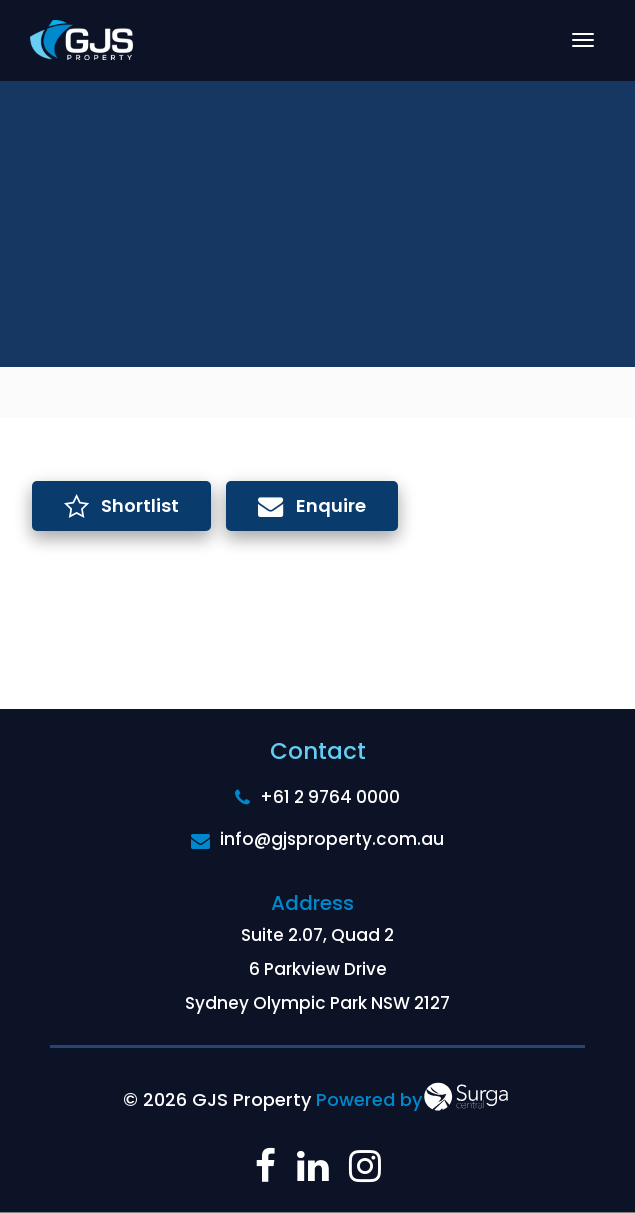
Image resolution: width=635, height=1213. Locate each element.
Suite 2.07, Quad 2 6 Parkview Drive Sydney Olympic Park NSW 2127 (317, 969)
